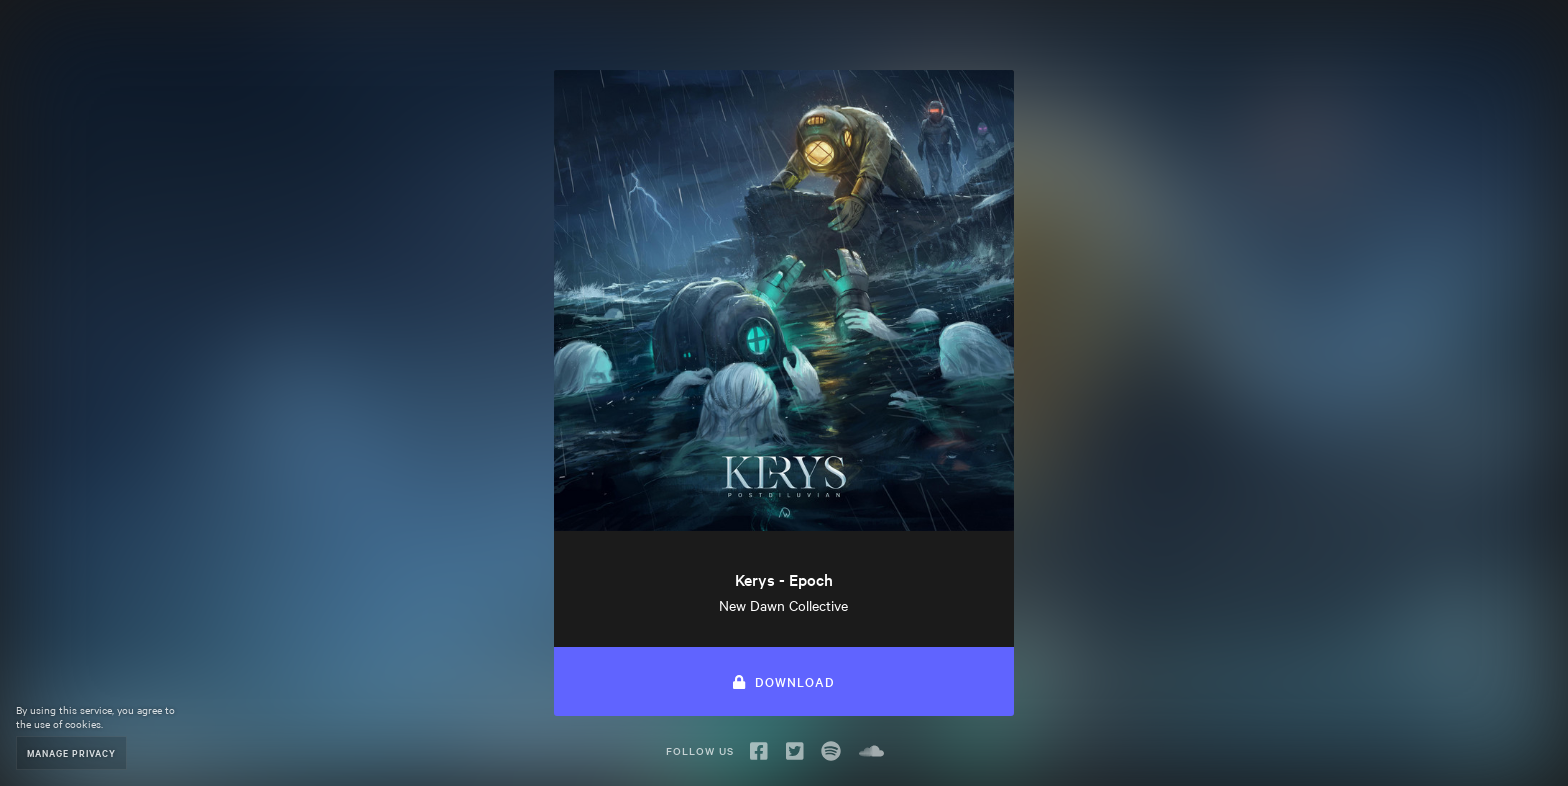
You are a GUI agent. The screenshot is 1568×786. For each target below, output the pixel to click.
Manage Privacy (71, 752)
